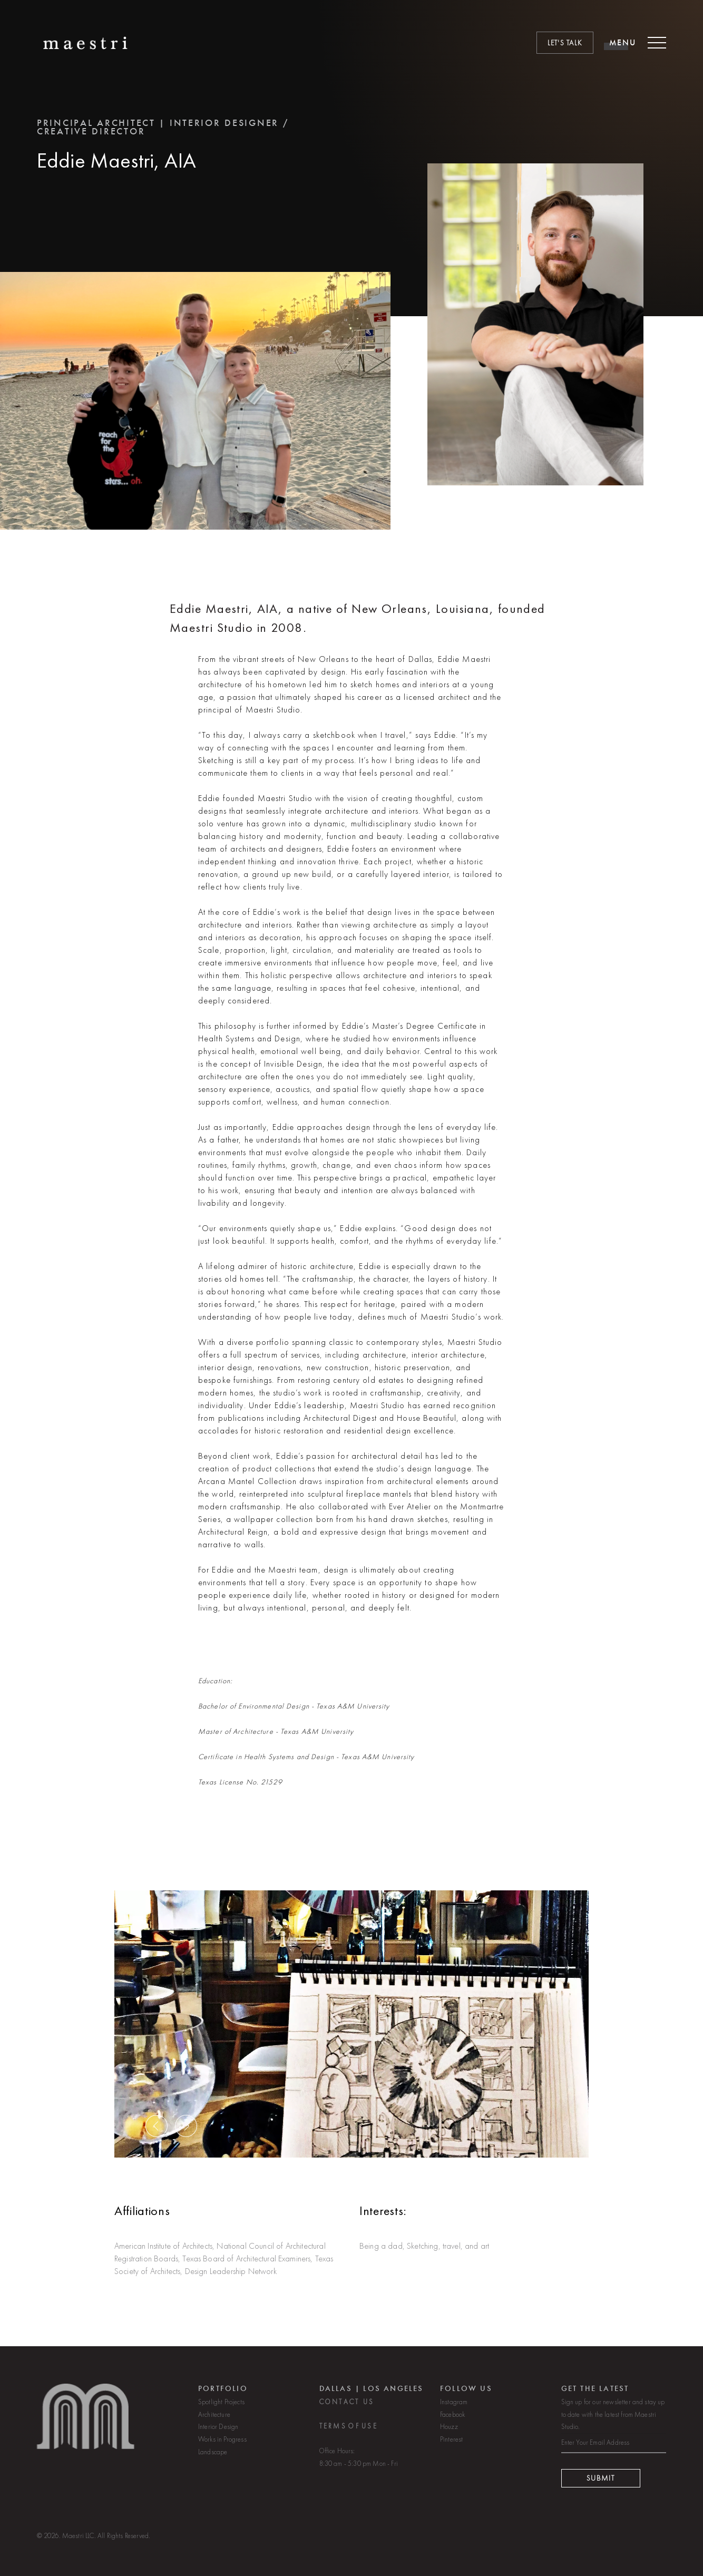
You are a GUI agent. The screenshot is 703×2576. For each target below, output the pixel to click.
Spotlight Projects (221, 2410)
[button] (156, 2144)
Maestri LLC (78, 2535)
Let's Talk (565, 42)
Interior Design (218, 2435)
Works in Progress (222, 2448)
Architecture (214, 2422)
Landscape (212, 2460)
